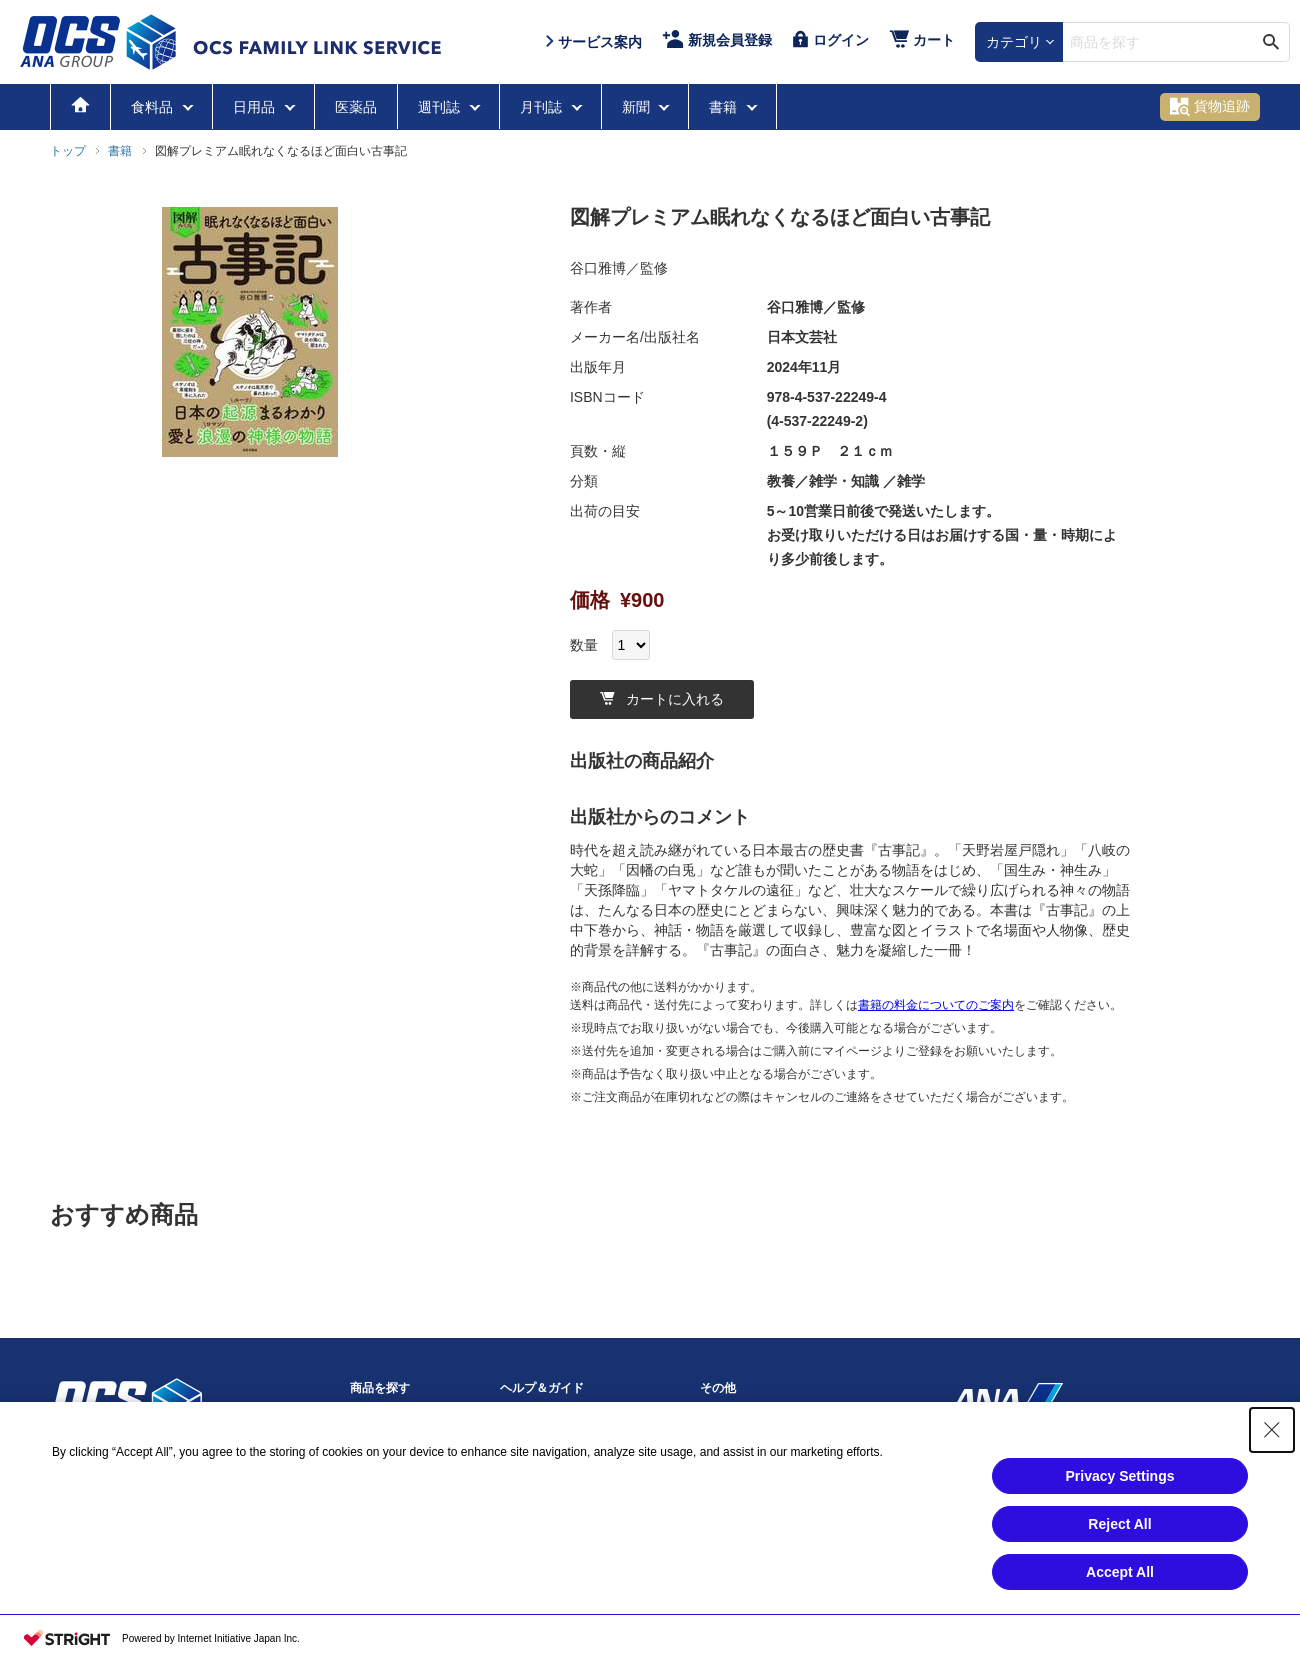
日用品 (256, 107)
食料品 (154, 107)
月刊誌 (543, 107)
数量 (584, 645)
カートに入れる (662, 699)
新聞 (638, 107)
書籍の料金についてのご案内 (936, 1005)
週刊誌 (441, 107)
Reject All (1119, 1533)
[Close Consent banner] (1272, 1439)
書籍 (725, 107)
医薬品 (356, 107)
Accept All (1120, 1581)
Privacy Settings (1120, 1485)
